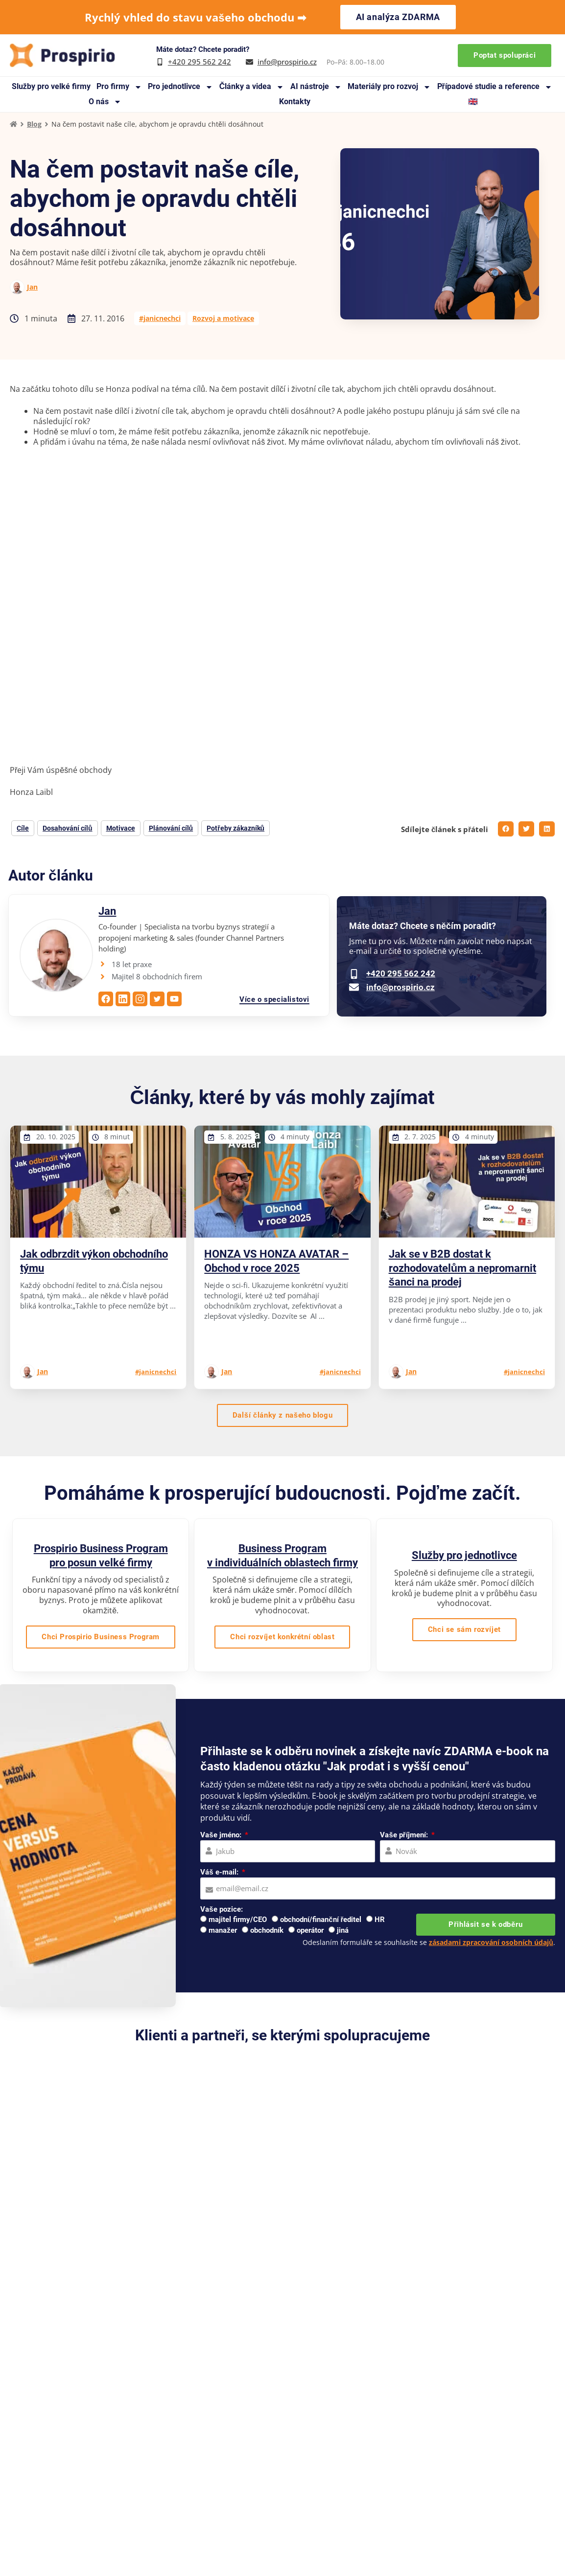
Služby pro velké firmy (51, 86)
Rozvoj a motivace (223, 318)
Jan (32, 287)
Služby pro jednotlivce (464, 1555)
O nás (105, 102)
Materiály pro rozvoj (389, 86)
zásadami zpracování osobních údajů (491, 1942)
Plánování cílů (171, 828)
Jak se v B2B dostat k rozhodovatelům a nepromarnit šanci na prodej (462, 1268)
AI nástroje (316, 86)
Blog (34, 124)
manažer (223, 1930)
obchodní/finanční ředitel (320, 1919)
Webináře (288, 2452)
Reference (289, 2423)
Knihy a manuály (224, 2452)
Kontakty (294, 101)
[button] (506, 829)
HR (380, 1919)
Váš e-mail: (220, 1872)
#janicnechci (160, 318)
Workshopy (397, 2467)
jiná (343, 1930)
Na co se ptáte (220, 2496)
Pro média (289, 2467)
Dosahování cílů (68, 828)
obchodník (266, 1930)
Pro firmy (119, 86)
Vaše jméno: (221, 1834)
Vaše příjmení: (404, 1834)
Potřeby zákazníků (235, 828)
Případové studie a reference (494, 86)
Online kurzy (400, 2481)
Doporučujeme (297, 2438)
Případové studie (224, 2438)
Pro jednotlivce (180, 86)
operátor (310, 1930)
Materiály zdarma (225, 2467)
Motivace (120, 828)
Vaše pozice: (221, 1909)
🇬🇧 (473, 101)
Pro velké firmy (404, 2423)
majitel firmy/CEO (238, 1919)
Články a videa (251, 86)
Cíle (23, 828)
